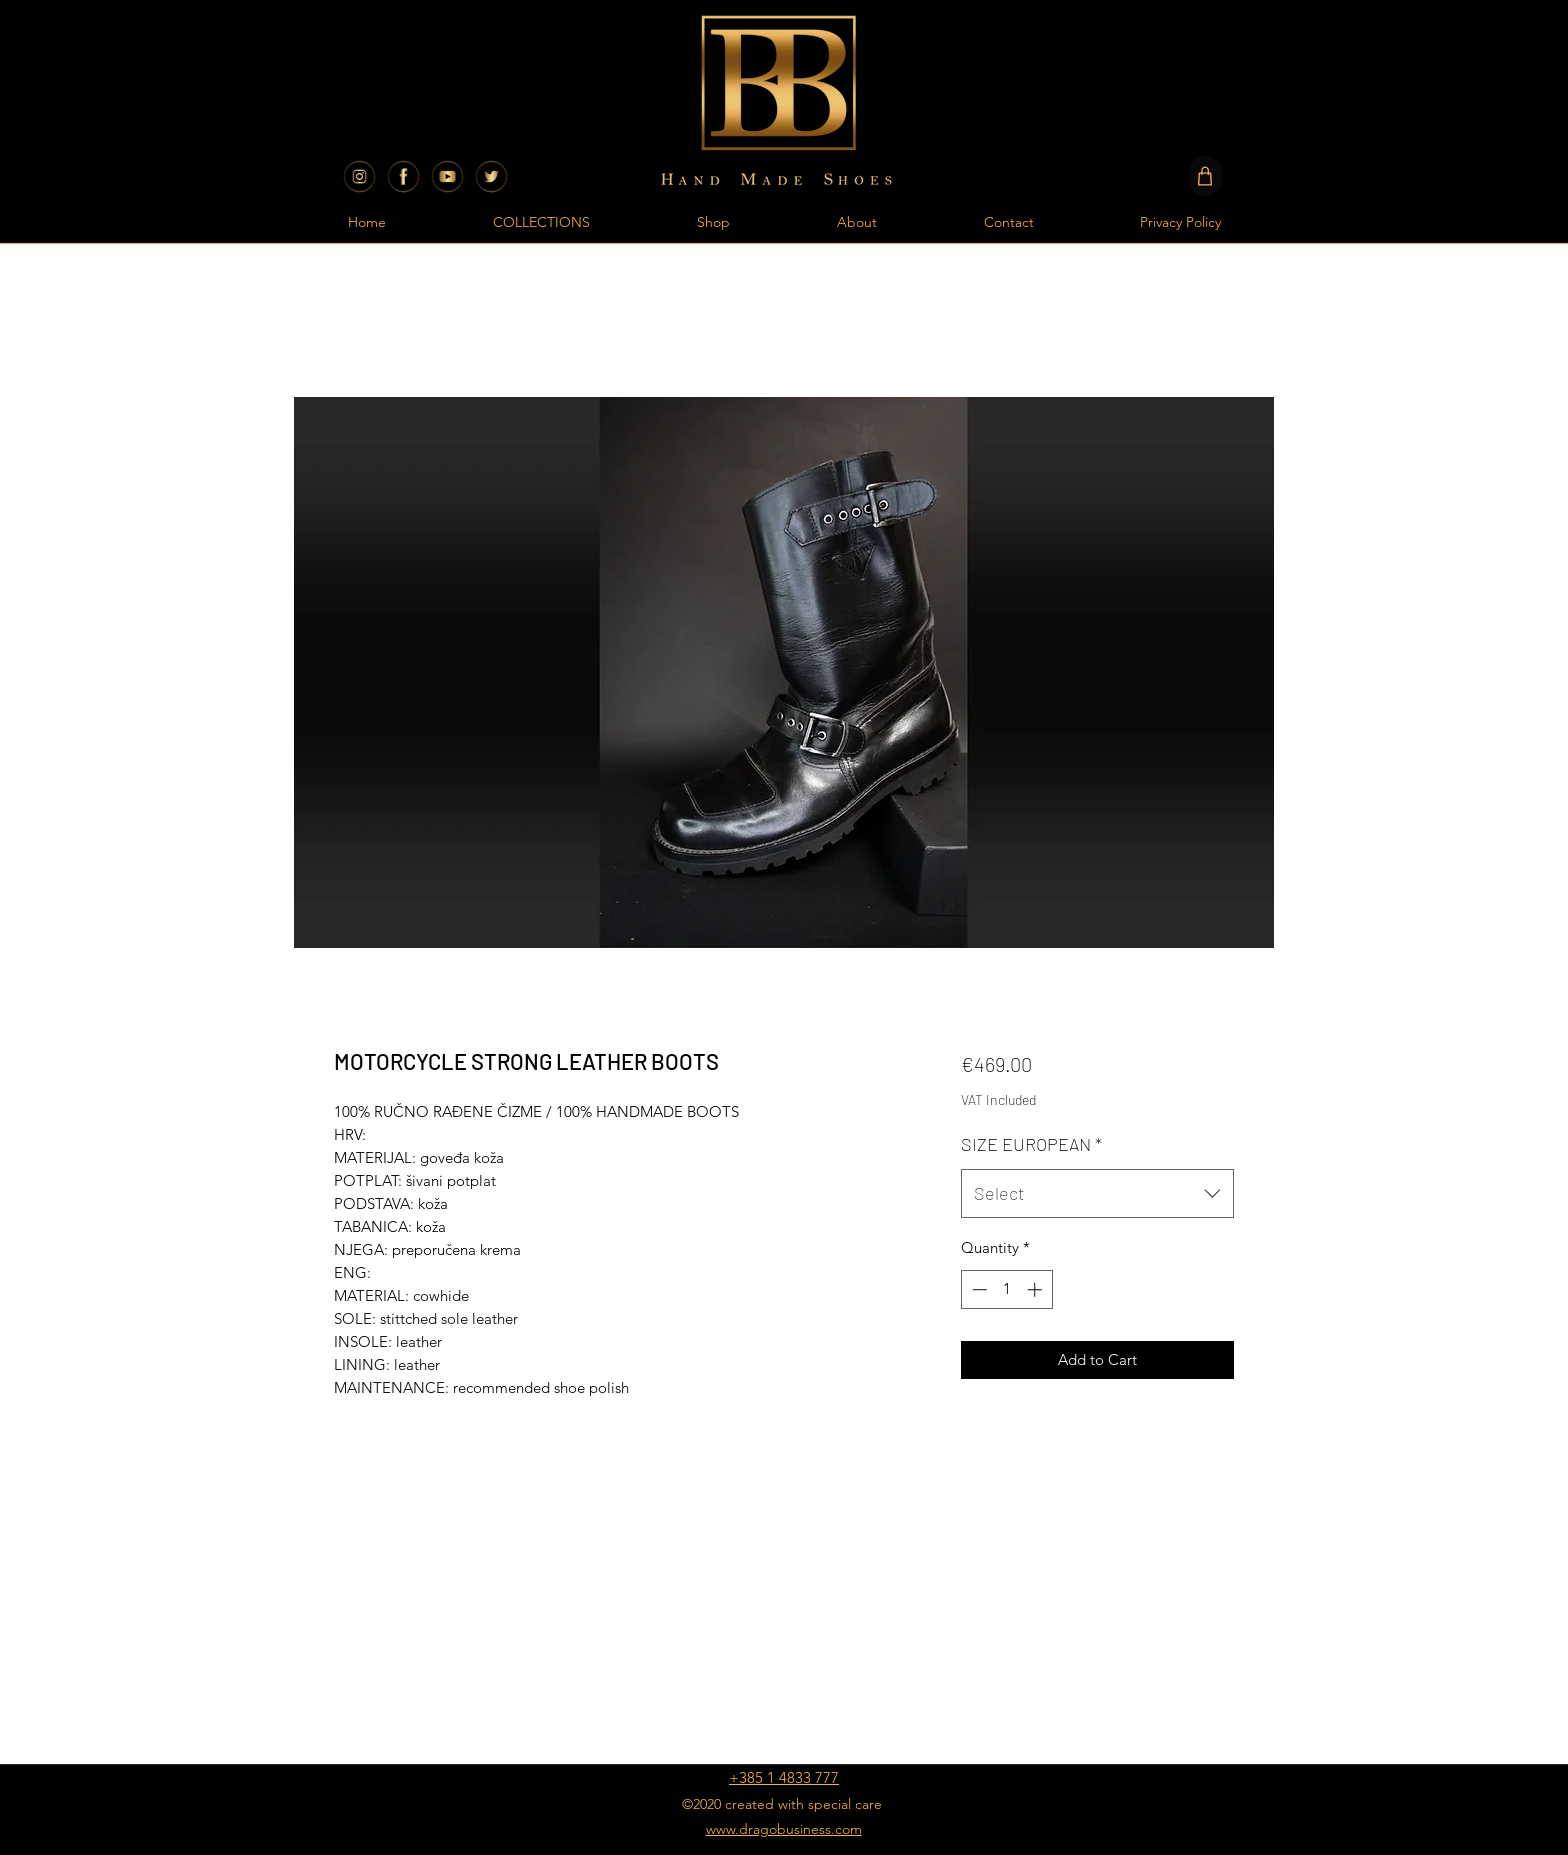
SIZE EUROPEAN (1031, 1144)
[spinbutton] (1006, 1289)
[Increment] (1036, 1289)
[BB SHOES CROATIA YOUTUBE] (447, 176)
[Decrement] (977, 1289)
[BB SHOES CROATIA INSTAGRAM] (359, 176)
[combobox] (1097, 1194)
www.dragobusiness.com (784, 1829)
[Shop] (1205, 176)
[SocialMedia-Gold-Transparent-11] (491, 176)
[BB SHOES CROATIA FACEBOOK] (403, 176)
